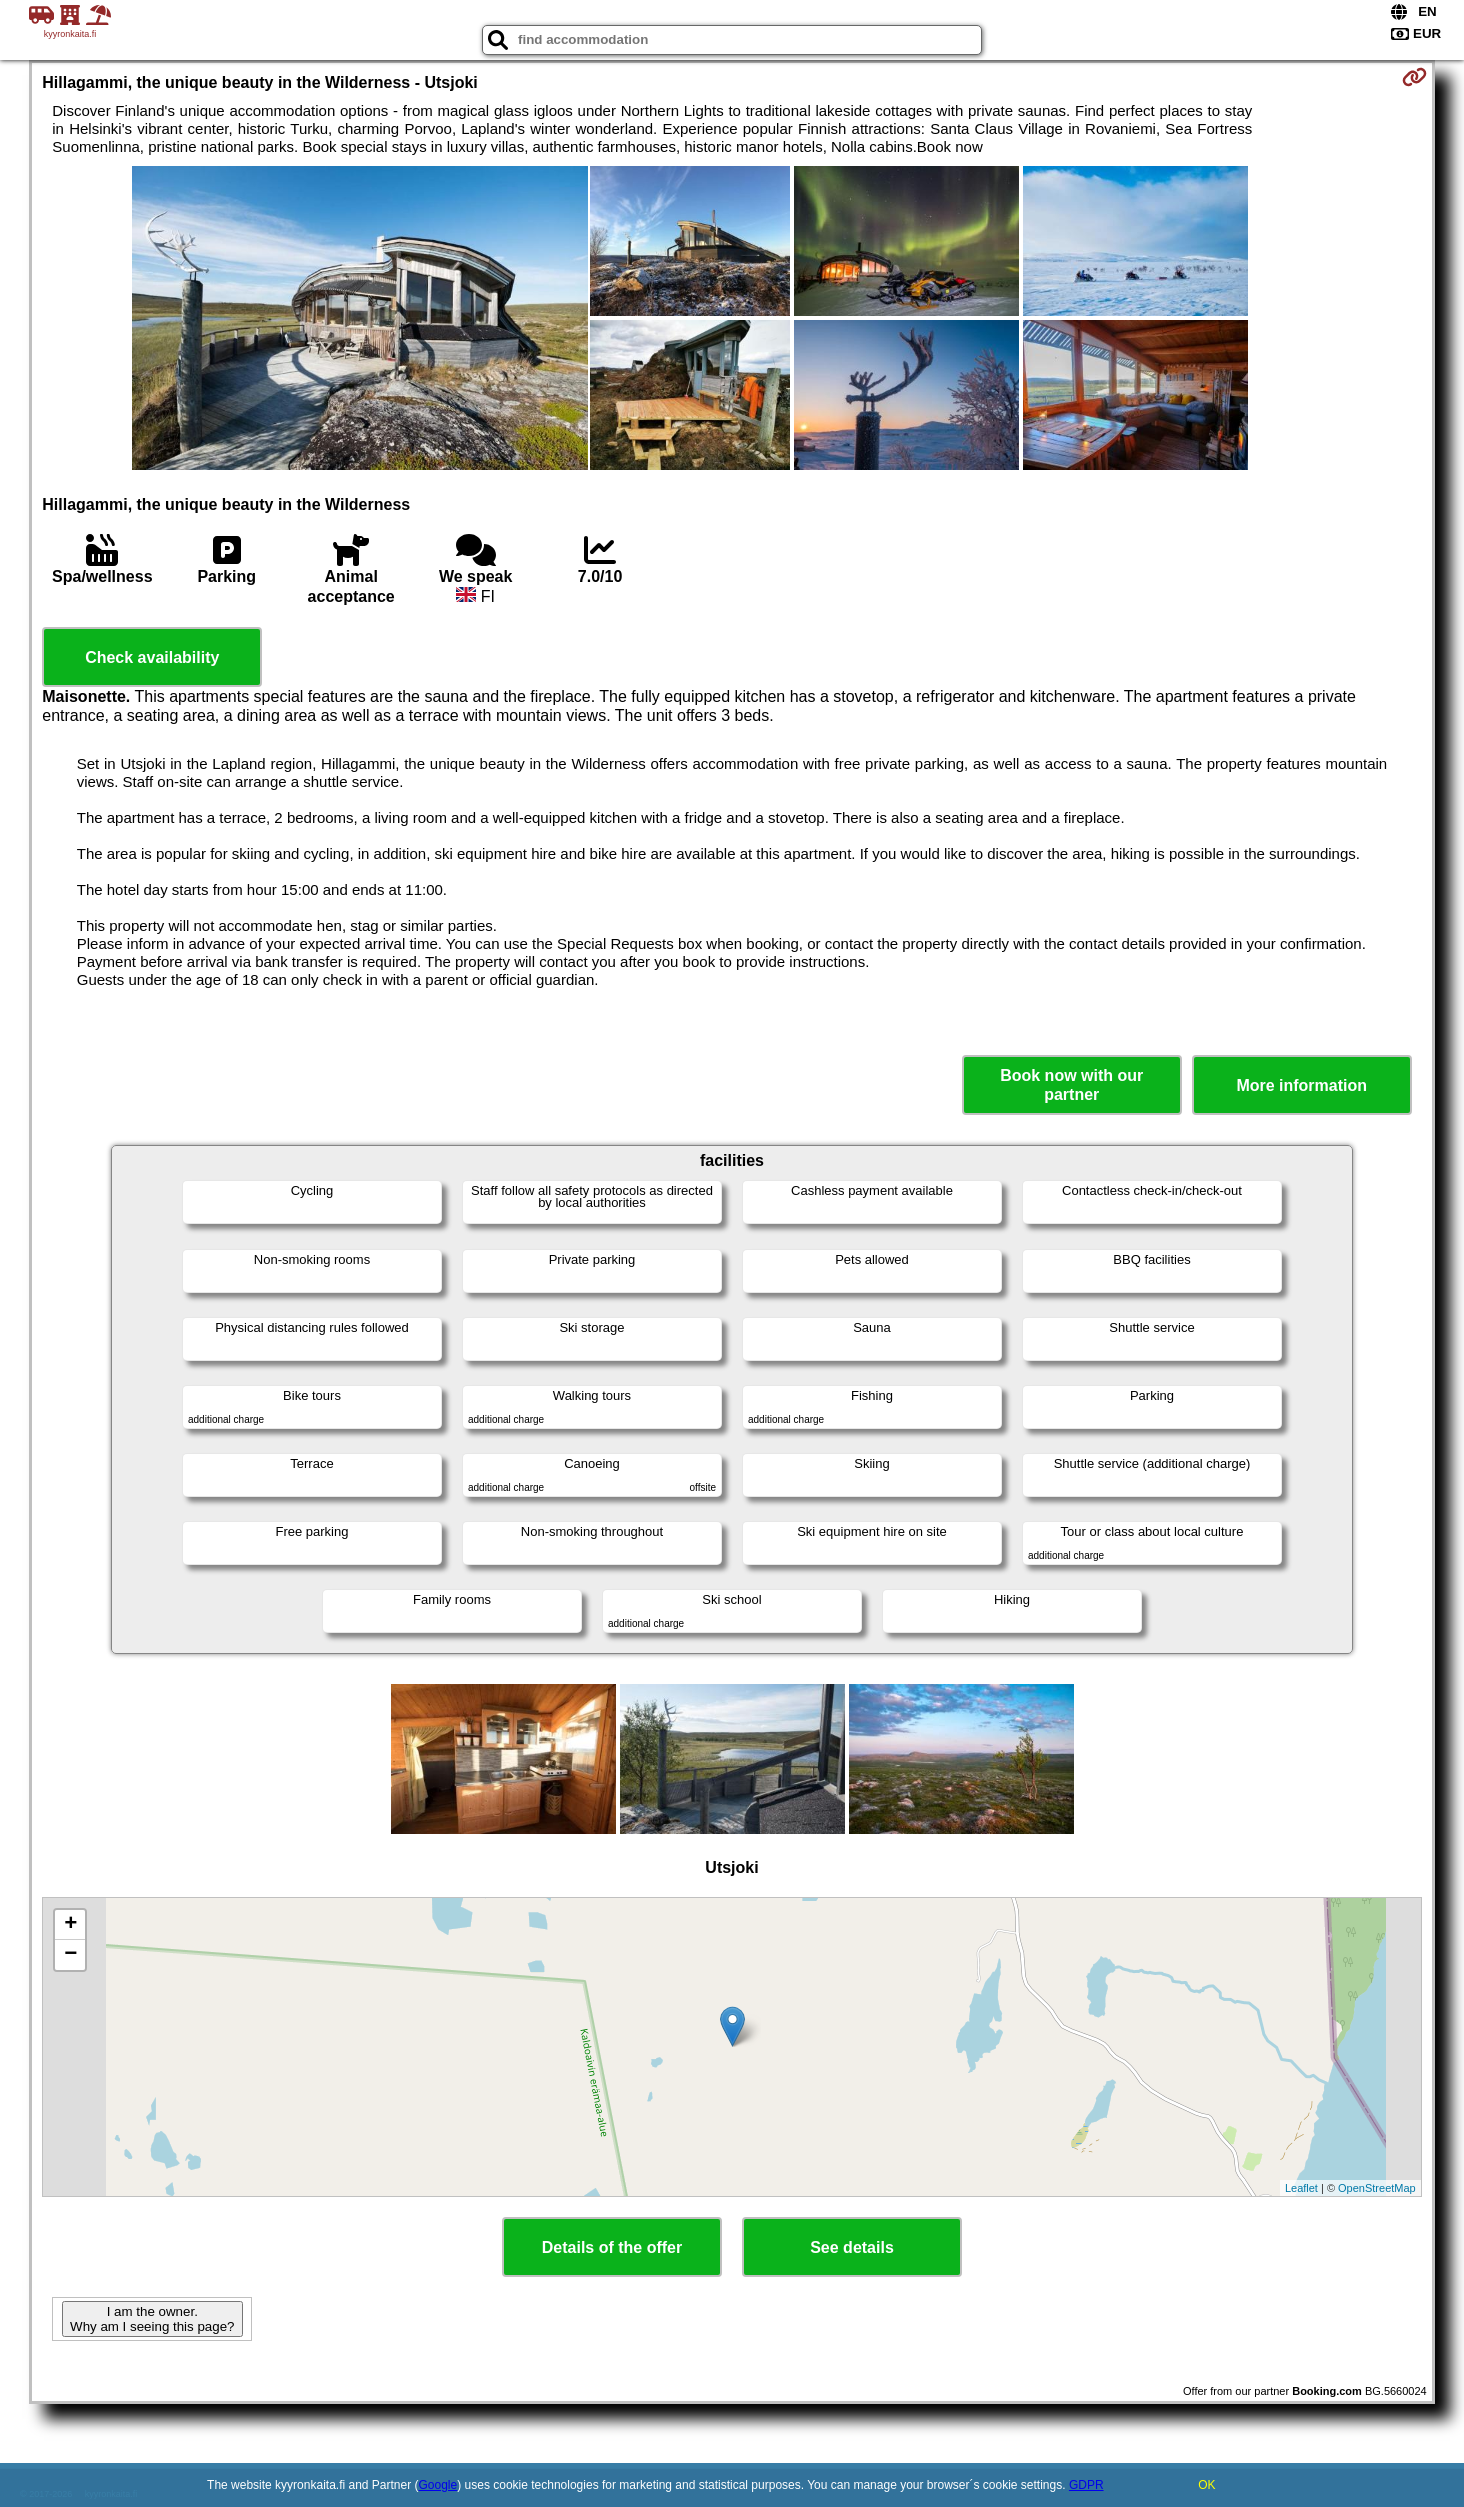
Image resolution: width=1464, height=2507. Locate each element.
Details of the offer (612, 2247)
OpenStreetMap (1377, 2188)
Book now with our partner (1071, 1085)
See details (852, 2247)
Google (438, 2485)
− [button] (70, 1955)
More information (1301, 1085)
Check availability (152, 657)
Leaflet (1301, 2188)
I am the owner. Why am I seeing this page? (152, 2319)
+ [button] (70, 1925)
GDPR (1086, 2485)
